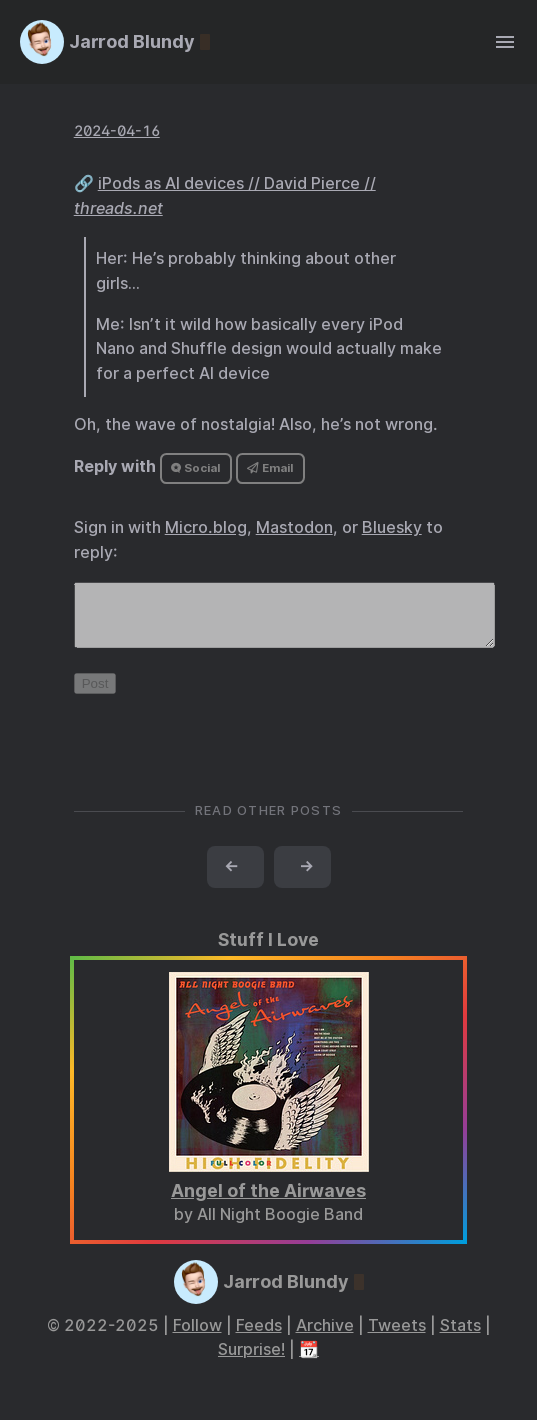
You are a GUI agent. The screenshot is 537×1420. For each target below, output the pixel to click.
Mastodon (294, 527)
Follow (197, 1337)
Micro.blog (206, 527)
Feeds (259, 1337)
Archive (325, 1337)
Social (195, 468)
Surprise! (251, 1361)
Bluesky (392, 527)
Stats (460, 1337)
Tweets (397, 1337)
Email (270, 468)
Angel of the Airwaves (268, 1202)
